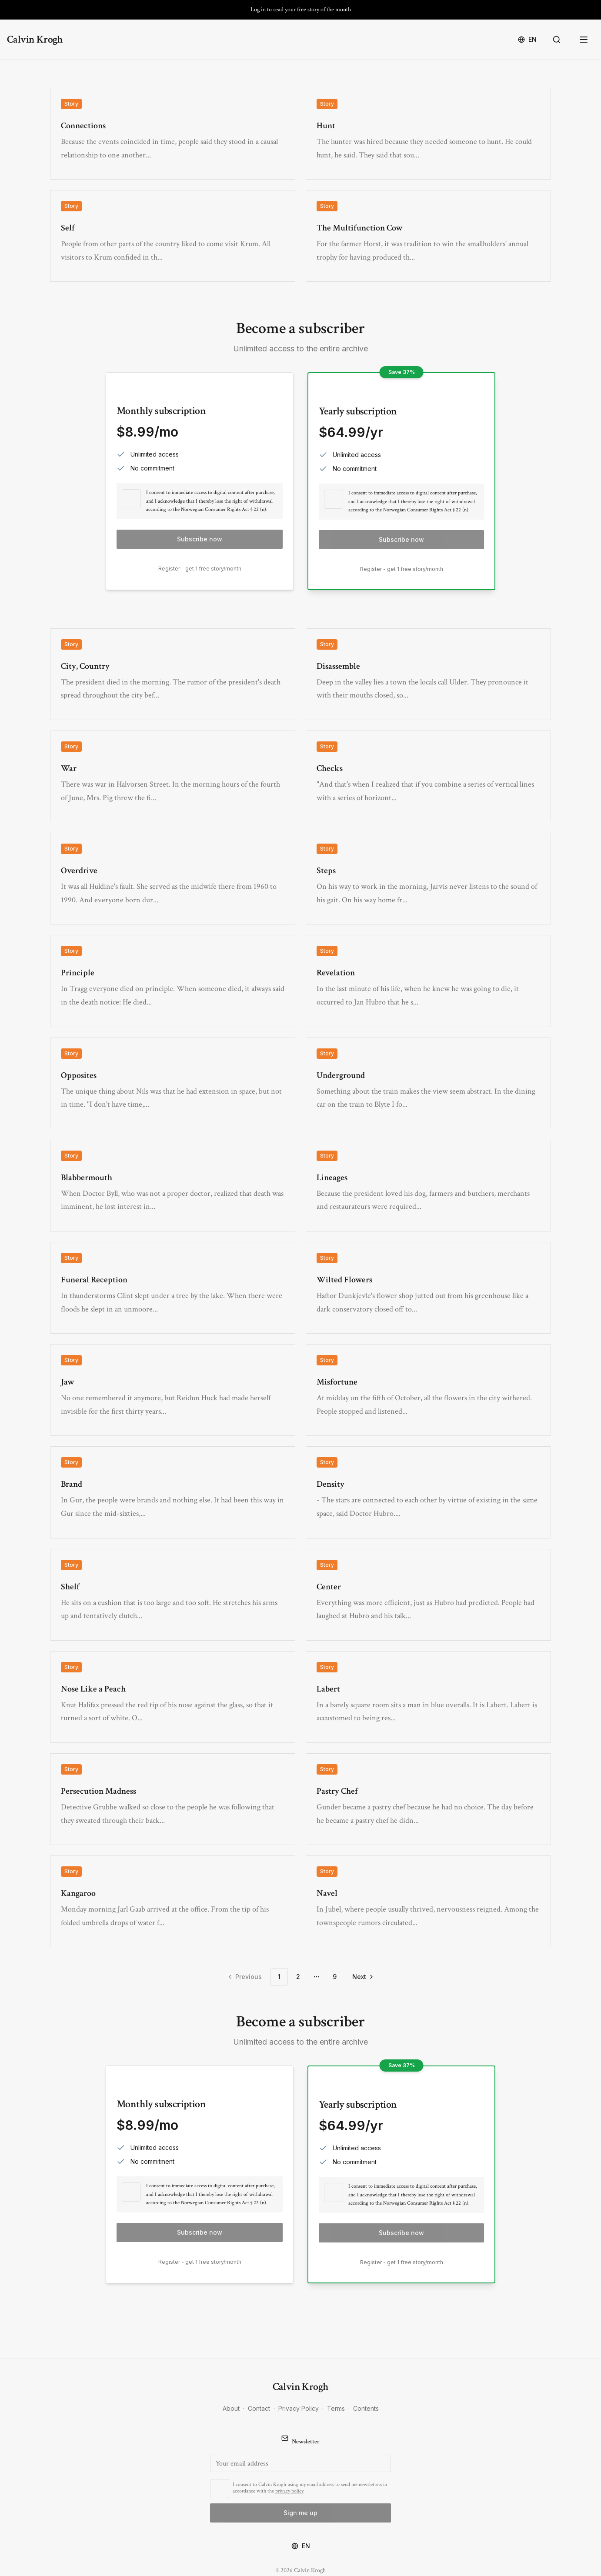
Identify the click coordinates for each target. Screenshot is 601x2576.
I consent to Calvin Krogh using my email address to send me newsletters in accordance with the (310, 2487)
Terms (336, 2408)
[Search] (558, 39)
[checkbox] (131, 498)
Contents (366, 2408)
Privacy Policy (298, 2408)
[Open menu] (584, 39)
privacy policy (289, 2491)
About (231, 2408)
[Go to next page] (362, 1976)
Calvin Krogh (35, 39)
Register (169, 568)
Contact (259, 2408)
